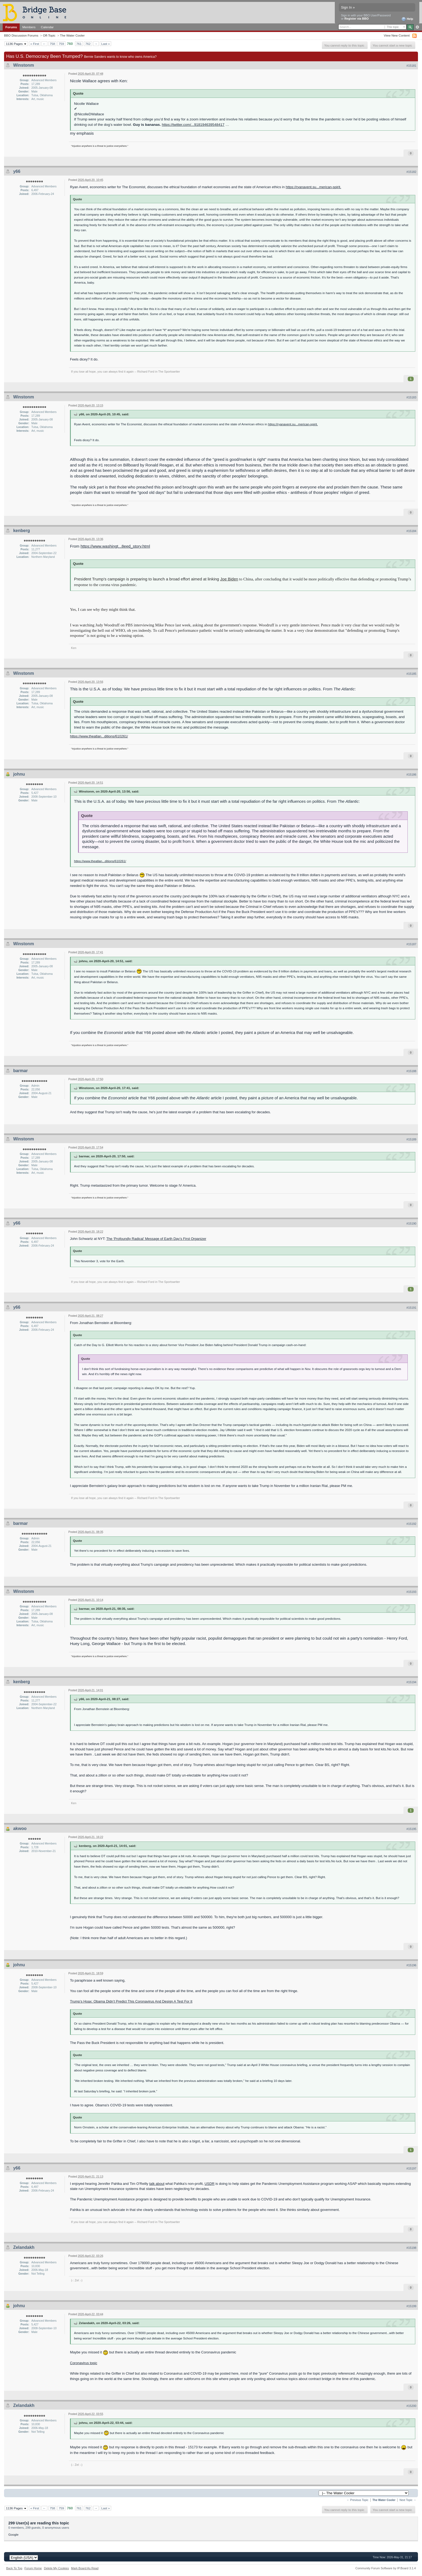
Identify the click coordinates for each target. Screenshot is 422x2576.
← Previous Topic (357, 2500)
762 (88, 43)
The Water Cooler (72, 35)
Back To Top (14, 2568)
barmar (20, 1070)
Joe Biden (229, 579)
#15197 (411, 2168)
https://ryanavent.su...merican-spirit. (313, 187)
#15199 (411, 2306)
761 (79, 43)
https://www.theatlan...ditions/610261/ (99, 736)
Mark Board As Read (85, 2568)
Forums (11, 27)
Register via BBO (356, 18)
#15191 (411, 1307)
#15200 (411, 2405)
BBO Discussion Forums (21, 35)
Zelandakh (23, 2247)
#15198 (411, 2247)
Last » (105, 43)
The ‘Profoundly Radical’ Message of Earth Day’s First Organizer (156, 1239)
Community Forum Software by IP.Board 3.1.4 (385, 2568)
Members (29, 27)
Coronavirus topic (83, 2363)
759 (61, 43)
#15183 (411, 397)
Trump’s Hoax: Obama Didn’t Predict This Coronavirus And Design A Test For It (131, 2001)
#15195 (411, 1829)
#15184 (411, 531)
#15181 (411, 65)
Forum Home (33, 2568)
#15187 (411, 944)
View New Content (397, 35)
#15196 (411, 1965)
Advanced (417, 27)
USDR (209, 2184)
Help (407, 19)
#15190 (411, 1223)
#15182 (411, 171)
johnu (19, 774)
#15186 (411, 774)
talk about (156, 2184)
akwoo (20, 1828)
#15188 (411, 1071)
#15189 (411, 1139)
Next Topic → (407, 2500)
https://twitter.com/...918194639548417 (193, 125)
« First (34, 43)
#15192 (411, 1523)
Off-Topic (49, 35)
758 (52, 43)
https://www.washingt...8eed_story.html (115, 546)
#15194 (411, 1682)
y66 (16, 171)
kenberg (21, 530)
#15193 (411, 1591)
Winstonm (23, 65)
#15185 (411, 673)
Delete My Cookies (56, 2568)
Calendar (47, 27)
